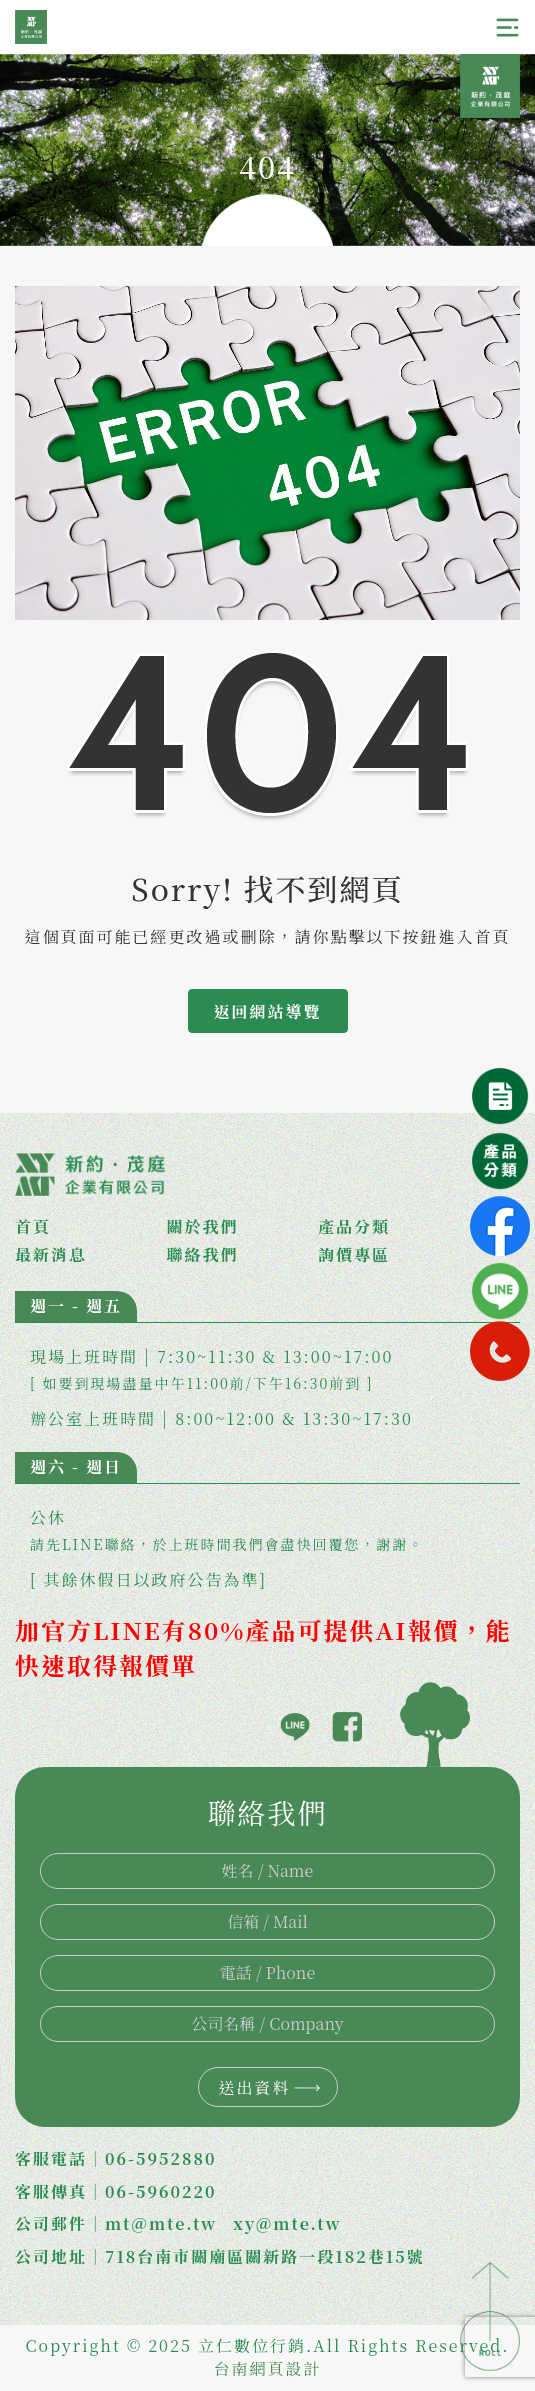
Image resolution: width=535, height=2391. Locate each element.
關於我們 (203, 1227)
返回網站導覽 (267, 1011)
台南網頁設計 (267, 2368)
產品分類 (354, 1227)
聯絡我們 (203, 1255)
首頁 (33, 1227)
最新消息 (51, 1255)
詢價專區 (354, 1255)
